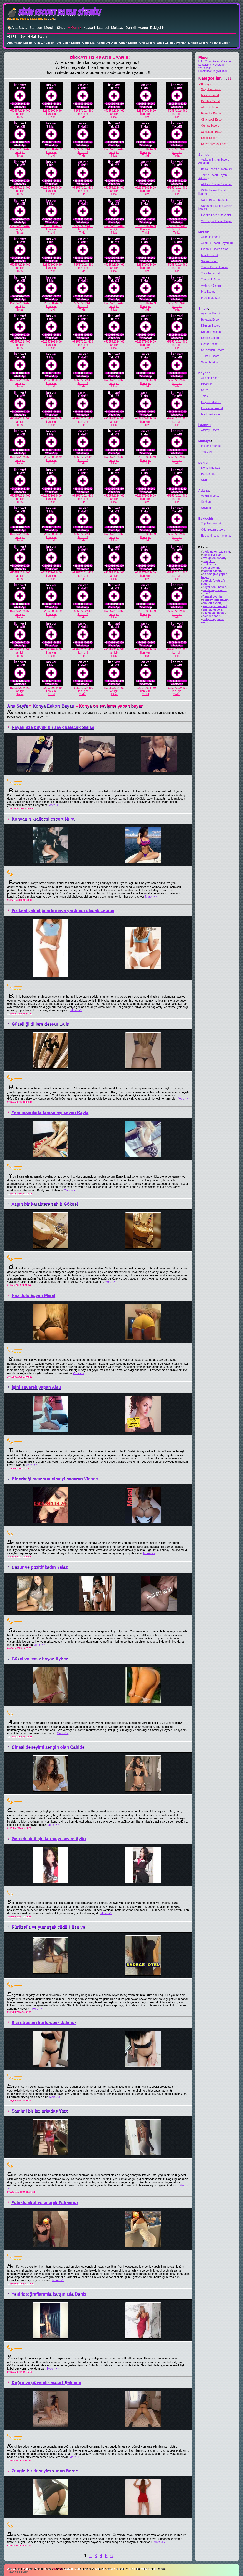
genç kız (88, 42)
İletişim (42, 36)
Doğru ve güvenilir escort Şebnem (46, 2382)
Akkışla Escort (210, 377)
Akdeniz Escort (210, 236)
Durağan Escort (211, 331)
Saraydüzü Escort (212, 349)
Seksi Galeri (28, 36)
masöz (207, 593)
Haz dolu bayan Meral (33, 1295)
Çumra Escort (210, 125)
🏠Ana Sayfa (17, 28)
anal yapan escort (19, 42)
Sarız (204, 390)
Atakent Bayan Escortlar (216, 184)
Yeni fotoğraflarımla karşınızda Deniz (48, 2294)
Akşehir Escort (210, 107)
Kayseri (89, 28)
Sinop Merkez (210, 362)
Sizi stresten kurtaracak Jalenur (44, 2022)
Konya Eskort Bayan (53, 706)
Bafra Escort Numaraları (216, 168)
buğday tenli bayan (216, 599)
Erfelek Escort (210, 337)
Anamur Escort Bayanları (217, 243)
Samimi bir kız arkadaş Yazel (41, 2110)
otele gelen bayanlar (171, 42)
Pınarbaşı (207, 383)
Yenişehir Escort (211, 279)
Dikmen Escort (210, 325)
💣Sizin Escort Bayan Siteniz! (54, 12)
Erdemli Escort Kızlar (214, 249)
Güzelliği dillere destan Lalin (41, 1024)
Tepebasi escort (211, 523)
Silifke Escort (209, 261)
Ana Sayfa (17, 706)
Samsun (35, 28)
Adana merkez (210, 495)
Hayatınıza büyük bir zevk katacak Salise (53, 727)
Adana (143, 28)
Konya (76, 27)
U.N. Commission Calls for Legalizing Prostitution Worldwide (215, 64)
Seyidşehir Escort (212, 131)
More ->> (54, 805)
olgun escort (128, 42)
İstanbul (103, 28)
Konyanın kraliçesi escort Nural (44, 818)
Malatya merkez (211, 445)
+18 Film (12, 36)
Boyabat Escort (210, 319)
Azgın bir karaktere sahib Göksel (44, 1204)
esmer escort (211, 615)
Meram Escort (210, 95)
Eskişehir (157, 28)
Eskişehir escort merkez (216, 535)
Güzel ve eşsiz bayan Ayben (40, 1658)
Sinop (61, 28)
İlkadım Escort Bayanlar (216, 215)
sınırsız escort (198, 42)
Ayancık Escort (210, 313)
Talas (204, 396)
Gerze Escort (209, 343)
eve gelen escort (68, 42)
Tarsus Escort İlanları (214, 267)
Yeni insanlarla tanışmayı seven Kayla (49, 1112)
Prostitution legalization (213, 71)
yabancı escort (220, 42)
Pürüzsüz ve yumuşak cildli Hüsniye (48, 1927)
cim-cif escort (44, 42)
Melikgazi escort (211, 414)
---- (18, 781)
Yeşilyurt (206, 451)
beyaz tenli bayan (214, 587)
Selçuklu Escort (211, 89)
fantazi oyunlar (213, 596)
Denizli (130, 28)
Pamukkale (208, 473)
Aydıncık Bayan (211, 285)
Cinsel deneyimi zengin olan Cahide (48, 1747)
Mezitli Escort (209, 255)
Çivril (204, 479)
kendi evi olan (107, 42)
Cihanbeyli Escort (212, 119)
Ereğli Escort (209, 137)
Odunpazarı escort (213, 529)
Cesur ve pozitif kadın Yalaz (40, 1567)
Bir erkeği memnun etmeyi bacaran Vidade (55, 1478)
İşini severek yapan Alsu (36, 1387)
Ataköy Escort (210, 430)
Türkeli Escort (210, 356)
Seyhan (206, 501)
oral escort (147, 42)
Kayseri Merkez (211, 402)
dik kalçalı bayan (214, 612)
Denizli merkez (210, 467)
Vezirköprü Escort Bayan (216, 221)
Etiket (204, 547)
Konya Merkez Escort (214, 143)
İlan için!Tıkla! (20, 115)
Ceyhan (206, 507)
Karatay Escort (210, 101)
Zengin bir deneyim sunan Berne (45, 2470)
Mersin (49, 28)
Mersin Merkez (210, 297)
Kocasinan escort (212, 408)
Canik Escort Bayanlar (215, 199)
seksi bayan (211, 567)
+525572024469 (20, 110)
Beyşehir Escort (211, 113)
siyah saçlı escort (214, 590)
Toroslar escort (210, 273)
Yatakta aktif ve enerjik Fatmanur (44, 2202)
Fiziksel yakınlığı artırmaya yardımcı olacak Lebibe (63, 910)
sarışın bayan (212, 570)
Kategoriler (215, 78)
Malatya (117, 28)
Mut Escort (208, 291)
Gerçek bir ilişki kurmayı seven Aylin (49, 1838)
